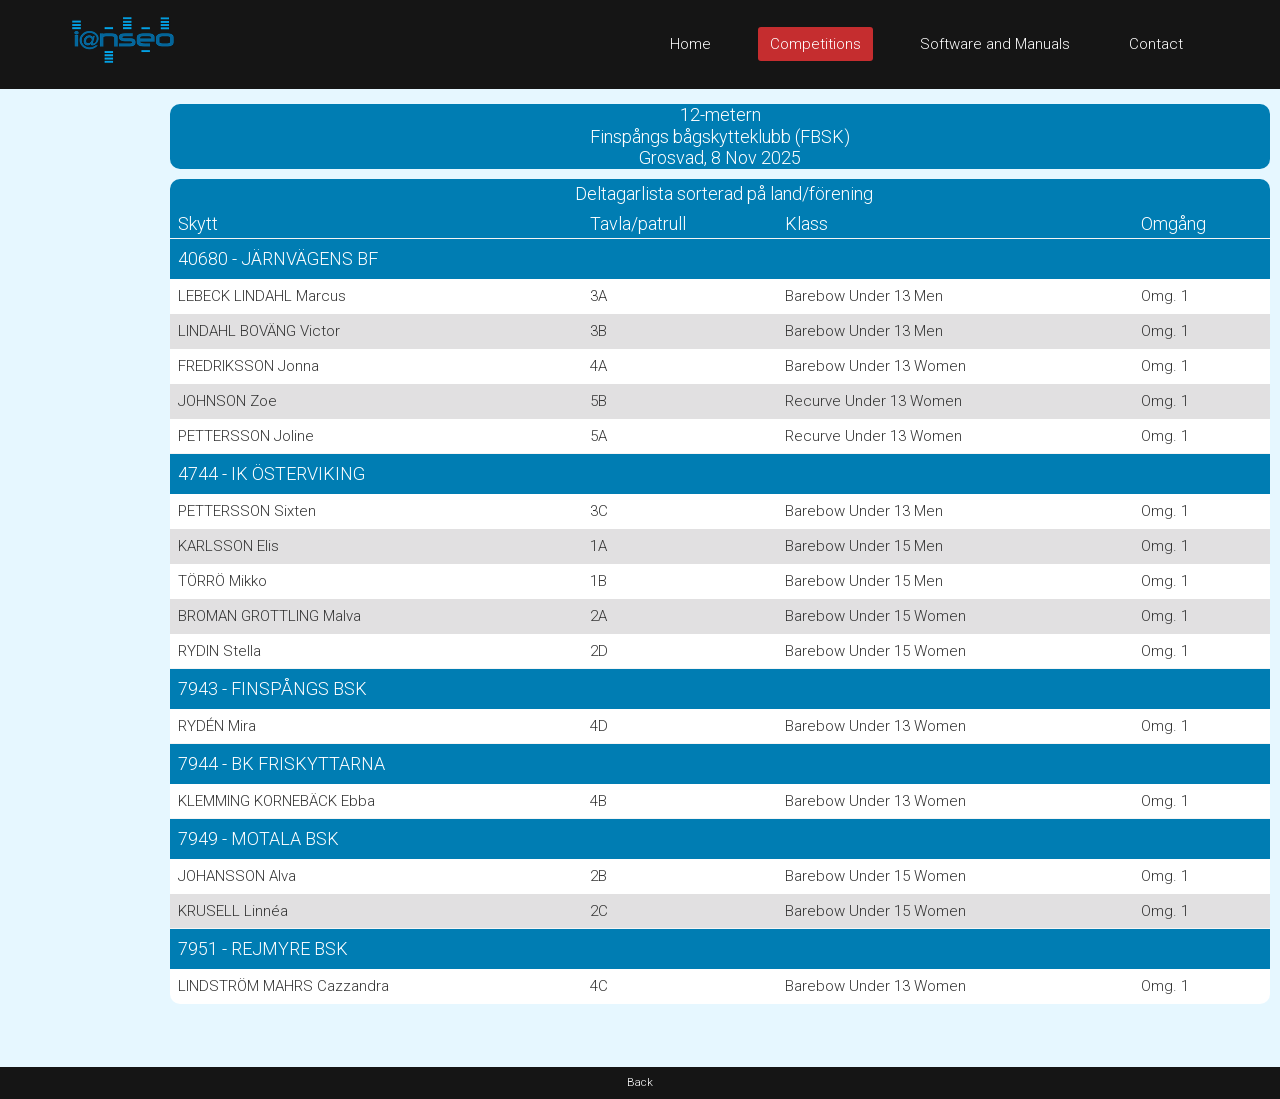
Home (690, 44)
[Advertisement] (80, 389)
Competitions (815, 44)
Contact (1156, 44)
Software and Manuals (995, 44)
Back (640, 1082)
